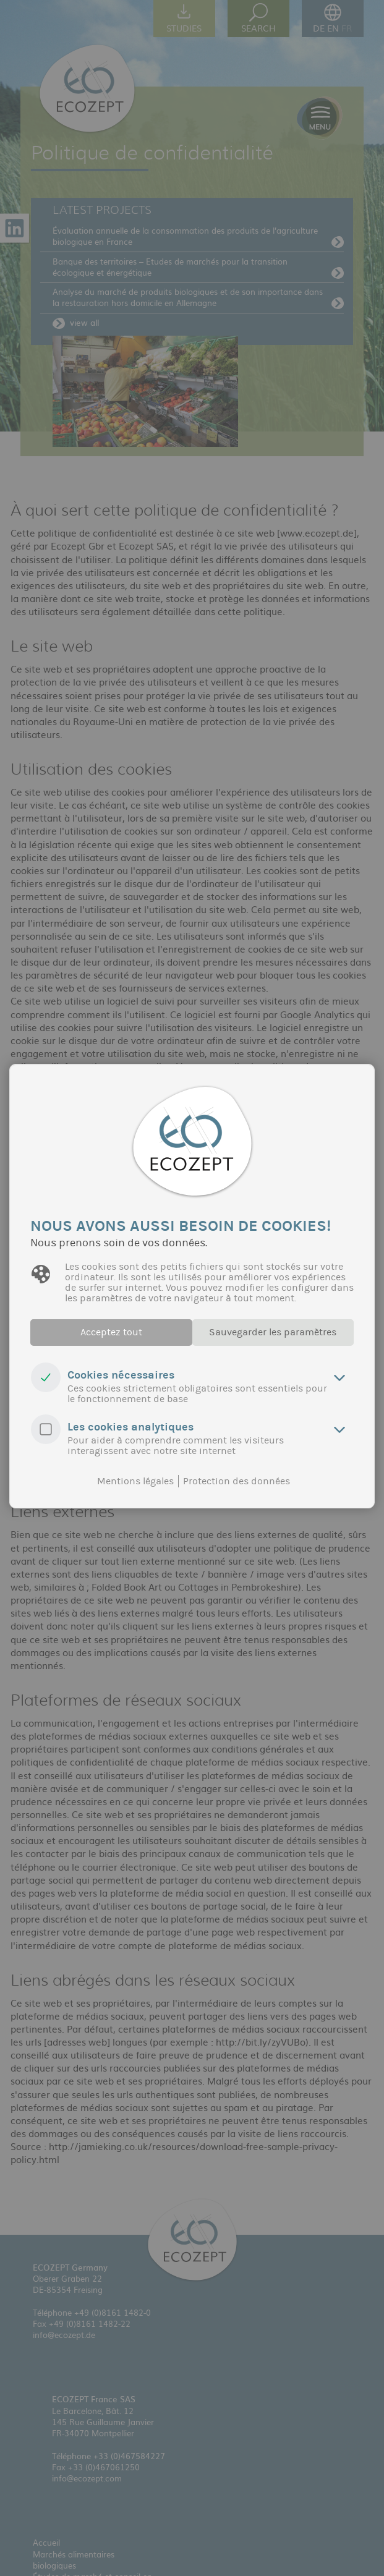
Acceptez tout (104, 1332)
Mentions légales (135, 1480)
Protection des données (236, 1480)
